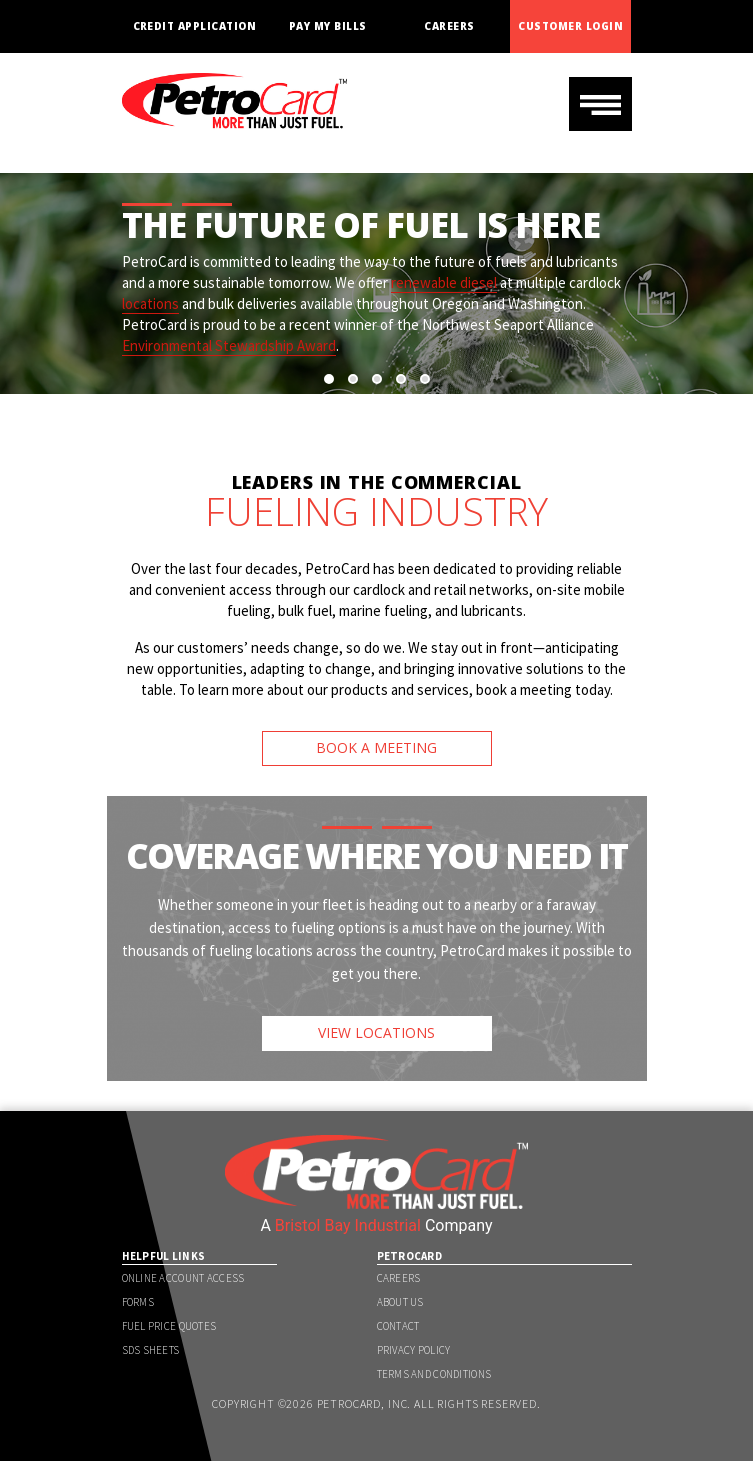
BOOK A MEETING (376, 747)
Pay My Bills (328, 26)
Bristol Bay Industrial (348, 1225)
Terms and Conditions (434, 1374)
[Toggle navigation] (600, 104)
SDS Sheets (151, 1350)
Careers (449, 26)
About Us (400, 1302)
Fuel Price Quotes (169, 1326)
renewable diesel (444, 282)
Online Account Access (183, 1278)
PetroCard (410, 1256)
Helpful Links (164, 1256)
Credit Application (195, 26)
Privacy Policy (414, 1350)
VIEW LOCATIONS (376, 1032)
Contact (398, 1326)
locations (150, 303)
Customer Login (570, 26)
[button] (329, 379)
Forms (138, 1302)
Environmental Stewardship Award (229, 345)
